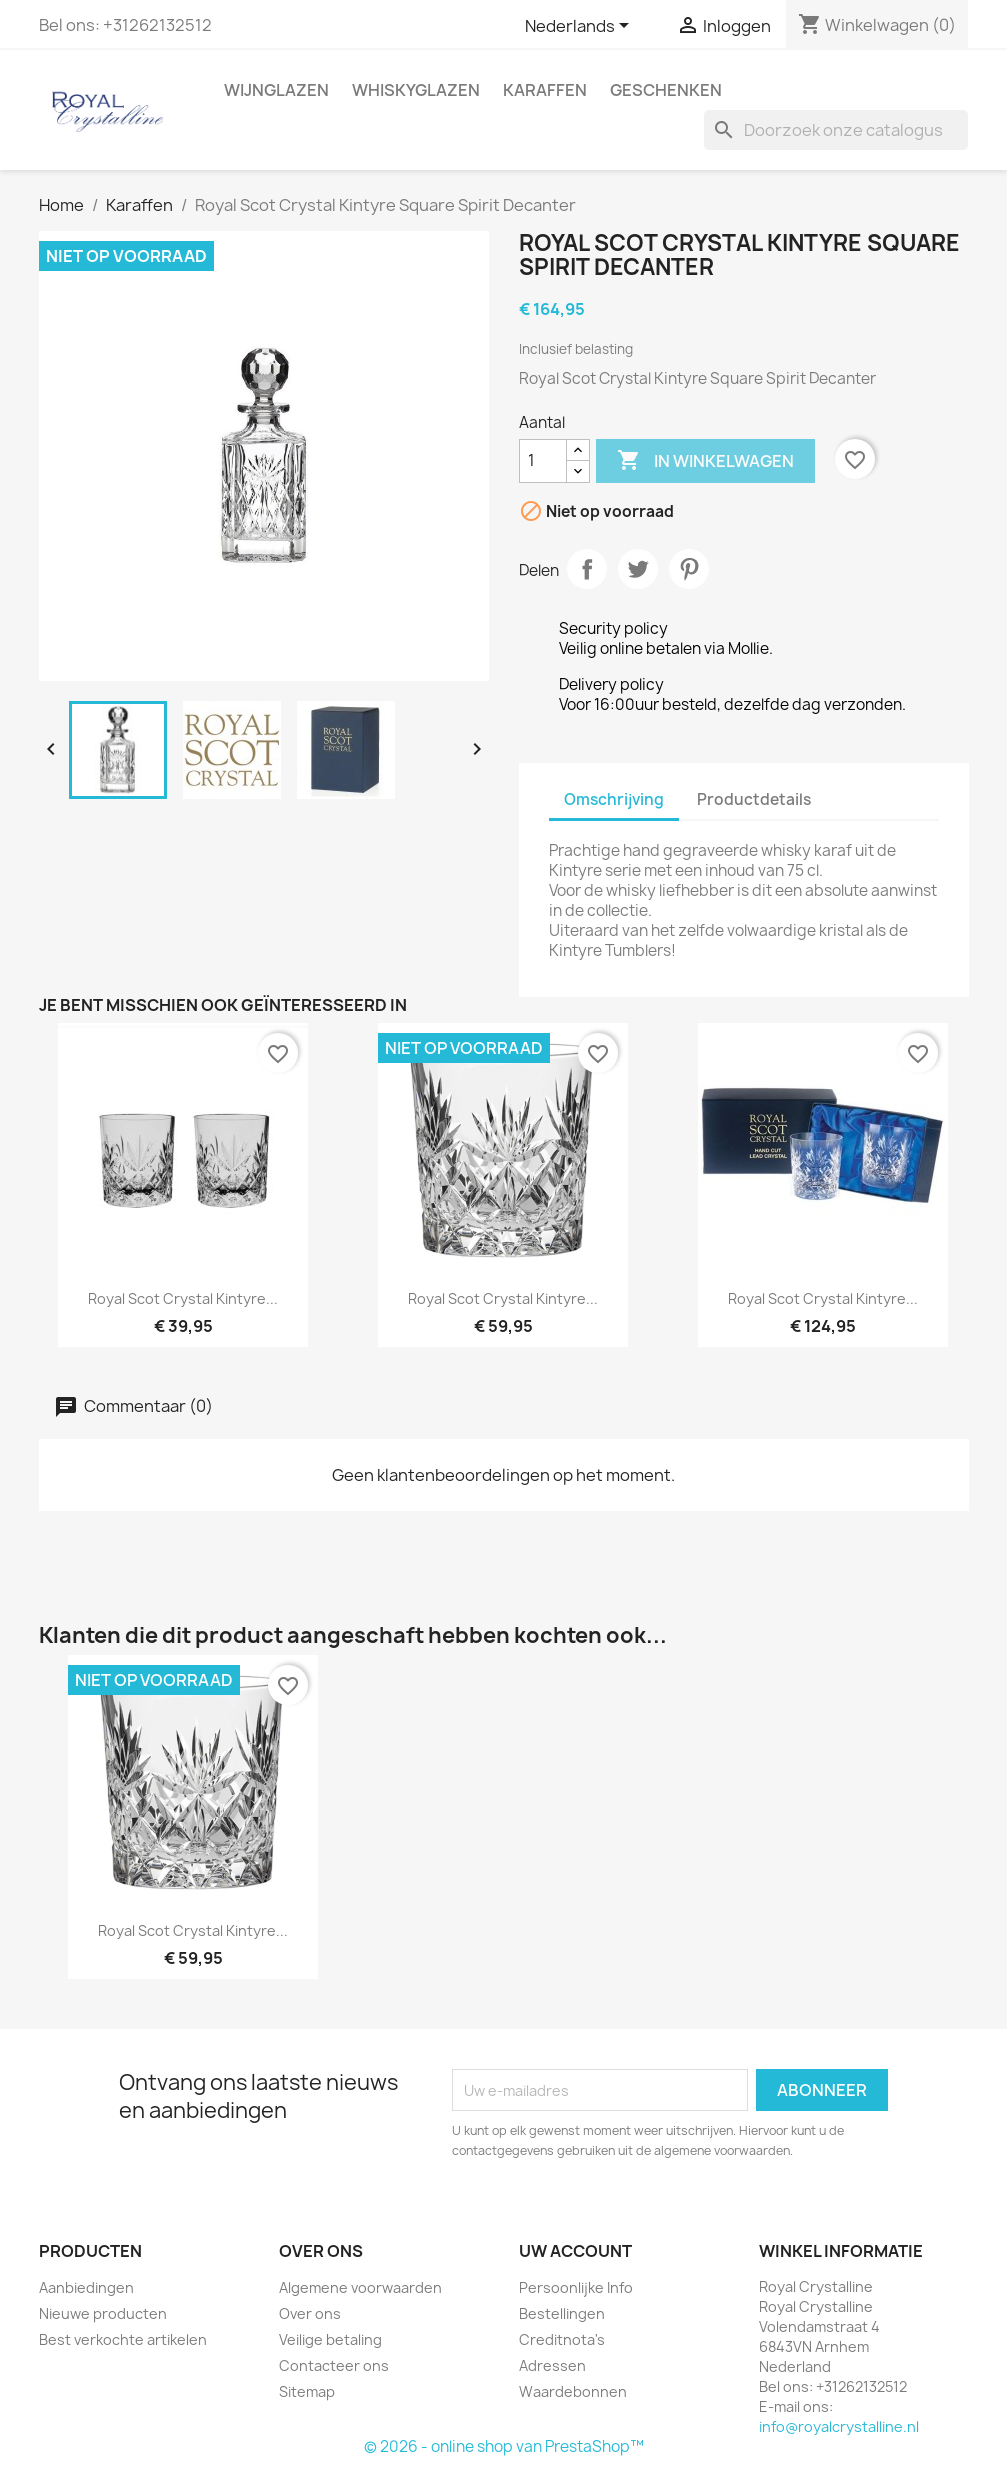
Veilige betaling (330, 2339)
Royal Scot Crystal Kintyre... (183, 1298)
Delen (587, 569)
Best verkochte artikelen (123, 2339)
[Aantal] (543, 461)
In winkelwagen (705, 461)
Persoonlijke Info (576, 2287)
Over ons (310, 2313)
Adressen (552, 2365)
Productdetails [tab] (754, 799)
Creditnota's (562, 2339)
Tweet (638, 569)
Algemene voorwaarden (360, 2287)
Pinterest (689, 569)
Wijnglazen (276, 90)
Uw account (575, 2251)
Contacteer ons (334, 2365)
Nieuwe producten (103, 2313)
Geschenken (666, 90)
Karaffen (545, 90)
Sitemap (307, 2391)
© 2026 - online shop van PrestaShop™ (504, 2446)
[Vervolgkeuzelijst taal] (580, 27)
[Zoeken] (836, 130)
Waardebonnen (573, 2391)
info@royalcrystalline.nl (839, 2426)
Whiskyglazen (416, 90)
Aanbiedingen (86, 2287)
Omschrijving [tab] (614, 799)
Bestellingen (562, 2313)
